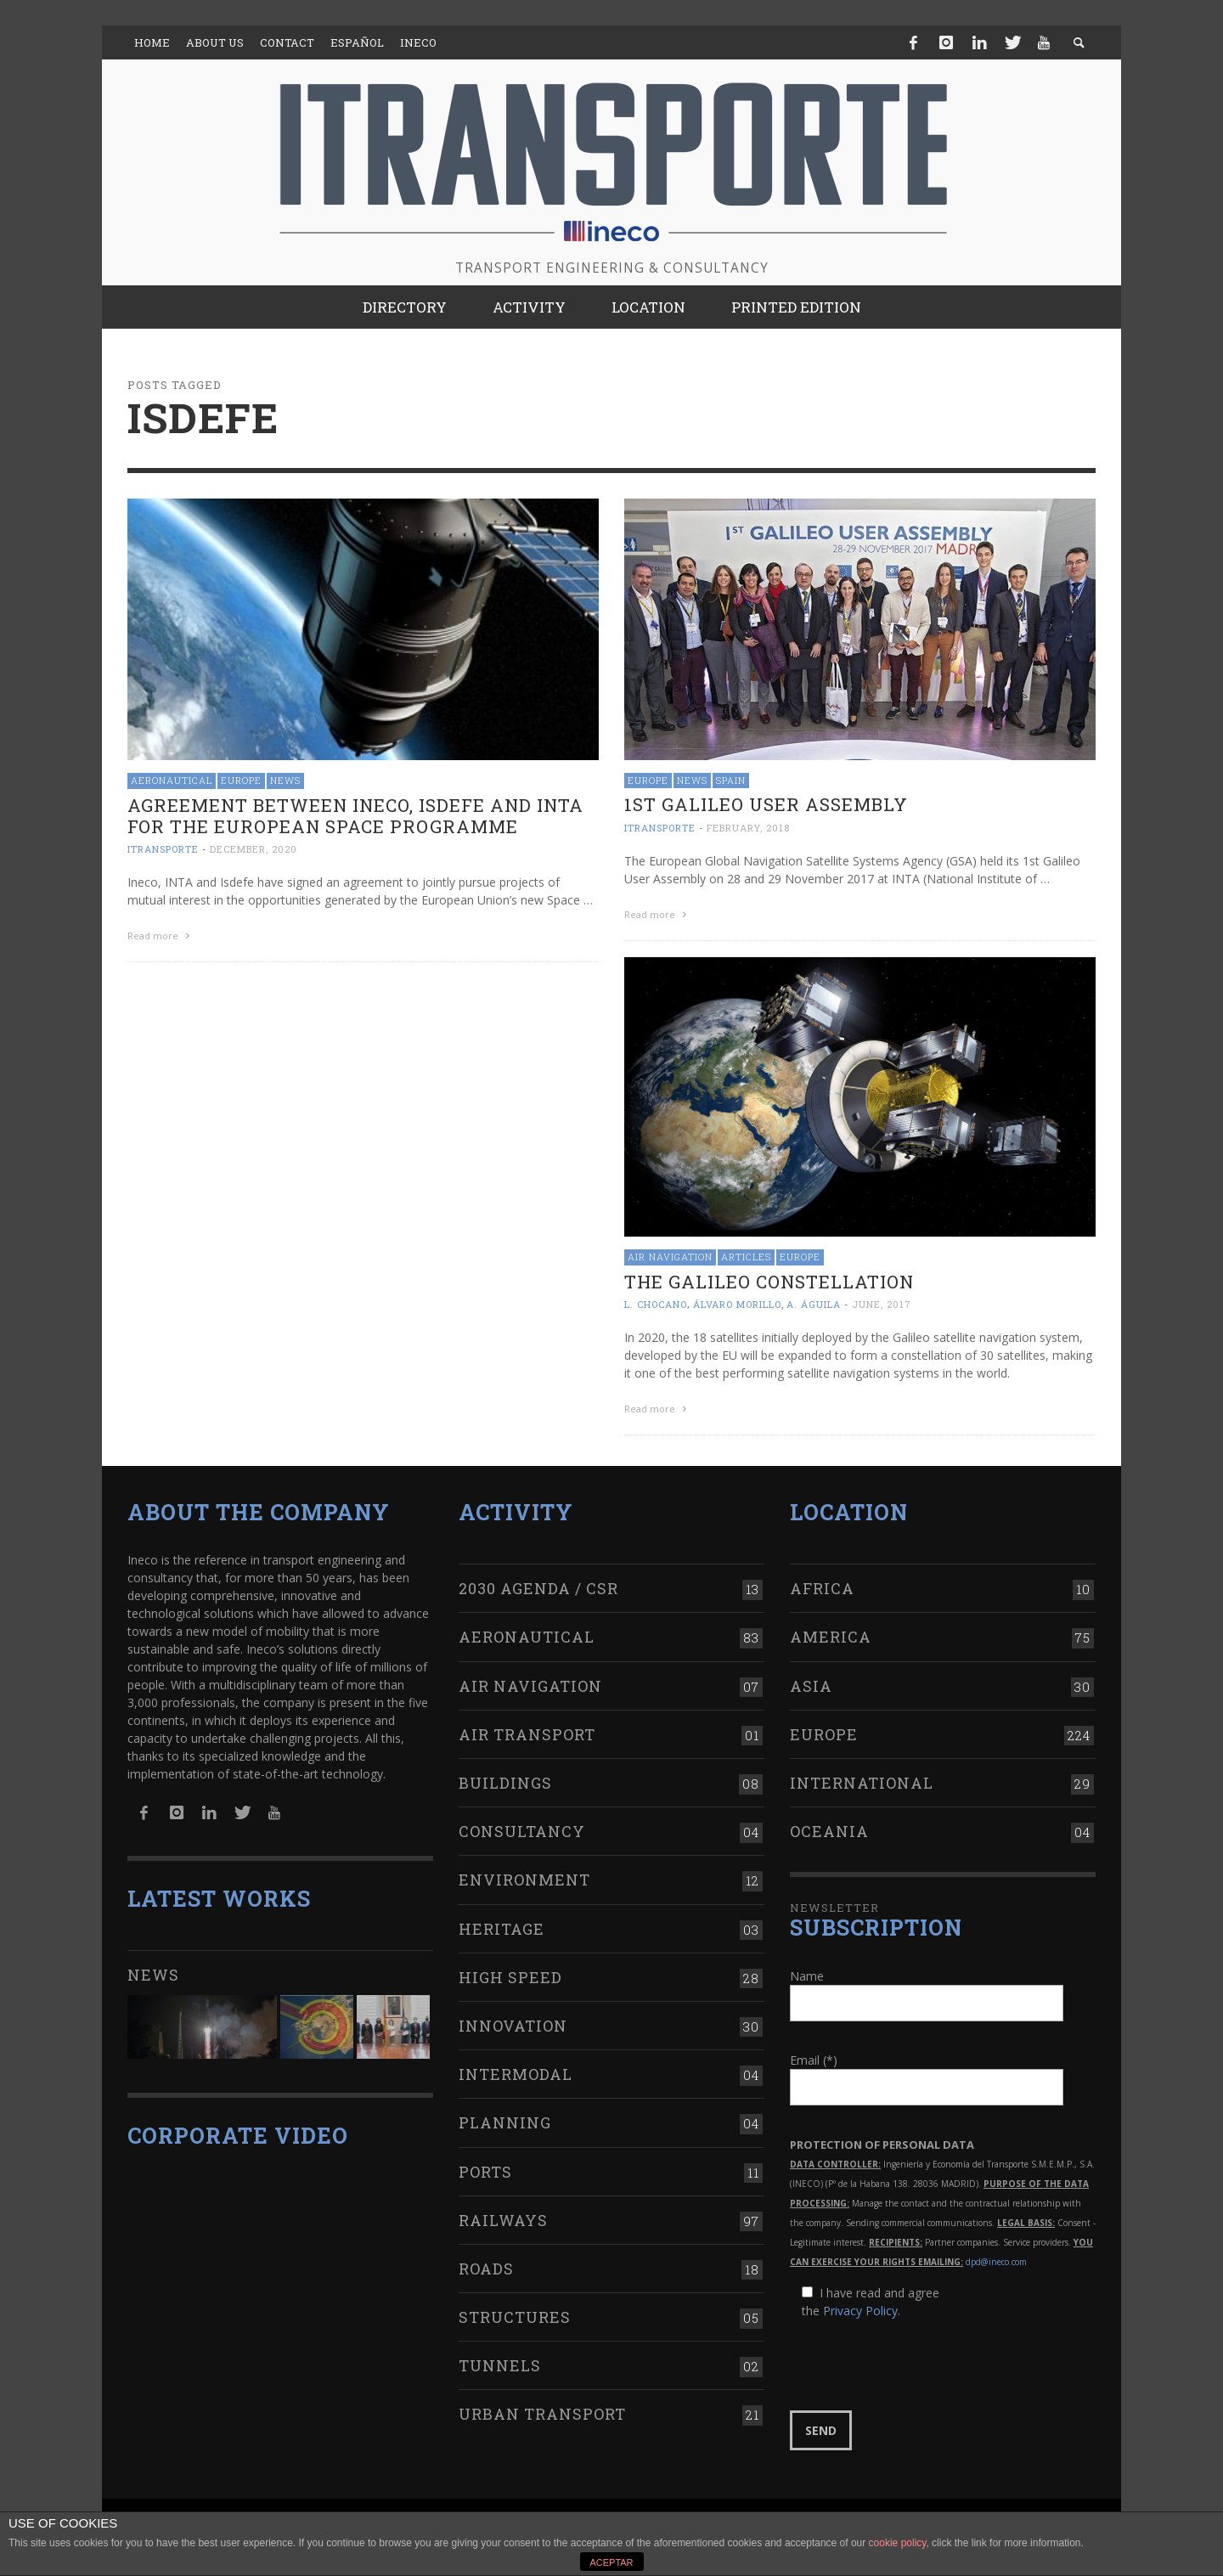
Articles (746, 1256)
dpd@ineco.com (996, 2262)
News (285, 780)
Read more (160, 935)
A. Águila (813, 1304)
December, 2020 (253, 849)
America (830, 1636)
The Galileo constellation (769, 1282)
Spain (731, 780)
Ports (485, 2172)
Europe (241, 780)
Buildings (505, 1783)
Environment (524, 1879)
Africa (822, 1588)
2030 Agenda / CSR (538, 1588)
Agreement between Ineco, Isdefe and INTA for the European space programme (355, 815)
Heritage (501, 1929)
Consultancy (522, 1831)
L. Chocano (655, 1304)
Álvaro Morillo (737, 1304)
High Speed (510, 1977)
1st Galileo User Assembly (766, 804)
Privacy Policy (860, 2311)
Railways (503, 2220)
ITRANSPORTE (163, 849)
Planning (505, 2122)
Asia (811, 1686)
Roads (486, 2268)
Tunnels (500, 2365)
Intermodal (515, 2074)
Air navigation (670, 1256)
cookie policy (898, 2543)
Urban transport (542, 2414)
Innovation (513, 2025)
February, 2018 (748, 827)
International (861, 1783)
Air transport (527, 1734)
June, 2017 (881, 1304)
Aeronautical (171, 780)
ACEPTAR (611, 2562)
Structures (515, 2317)
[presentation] (919, 2365)
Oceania (829, 1831)
